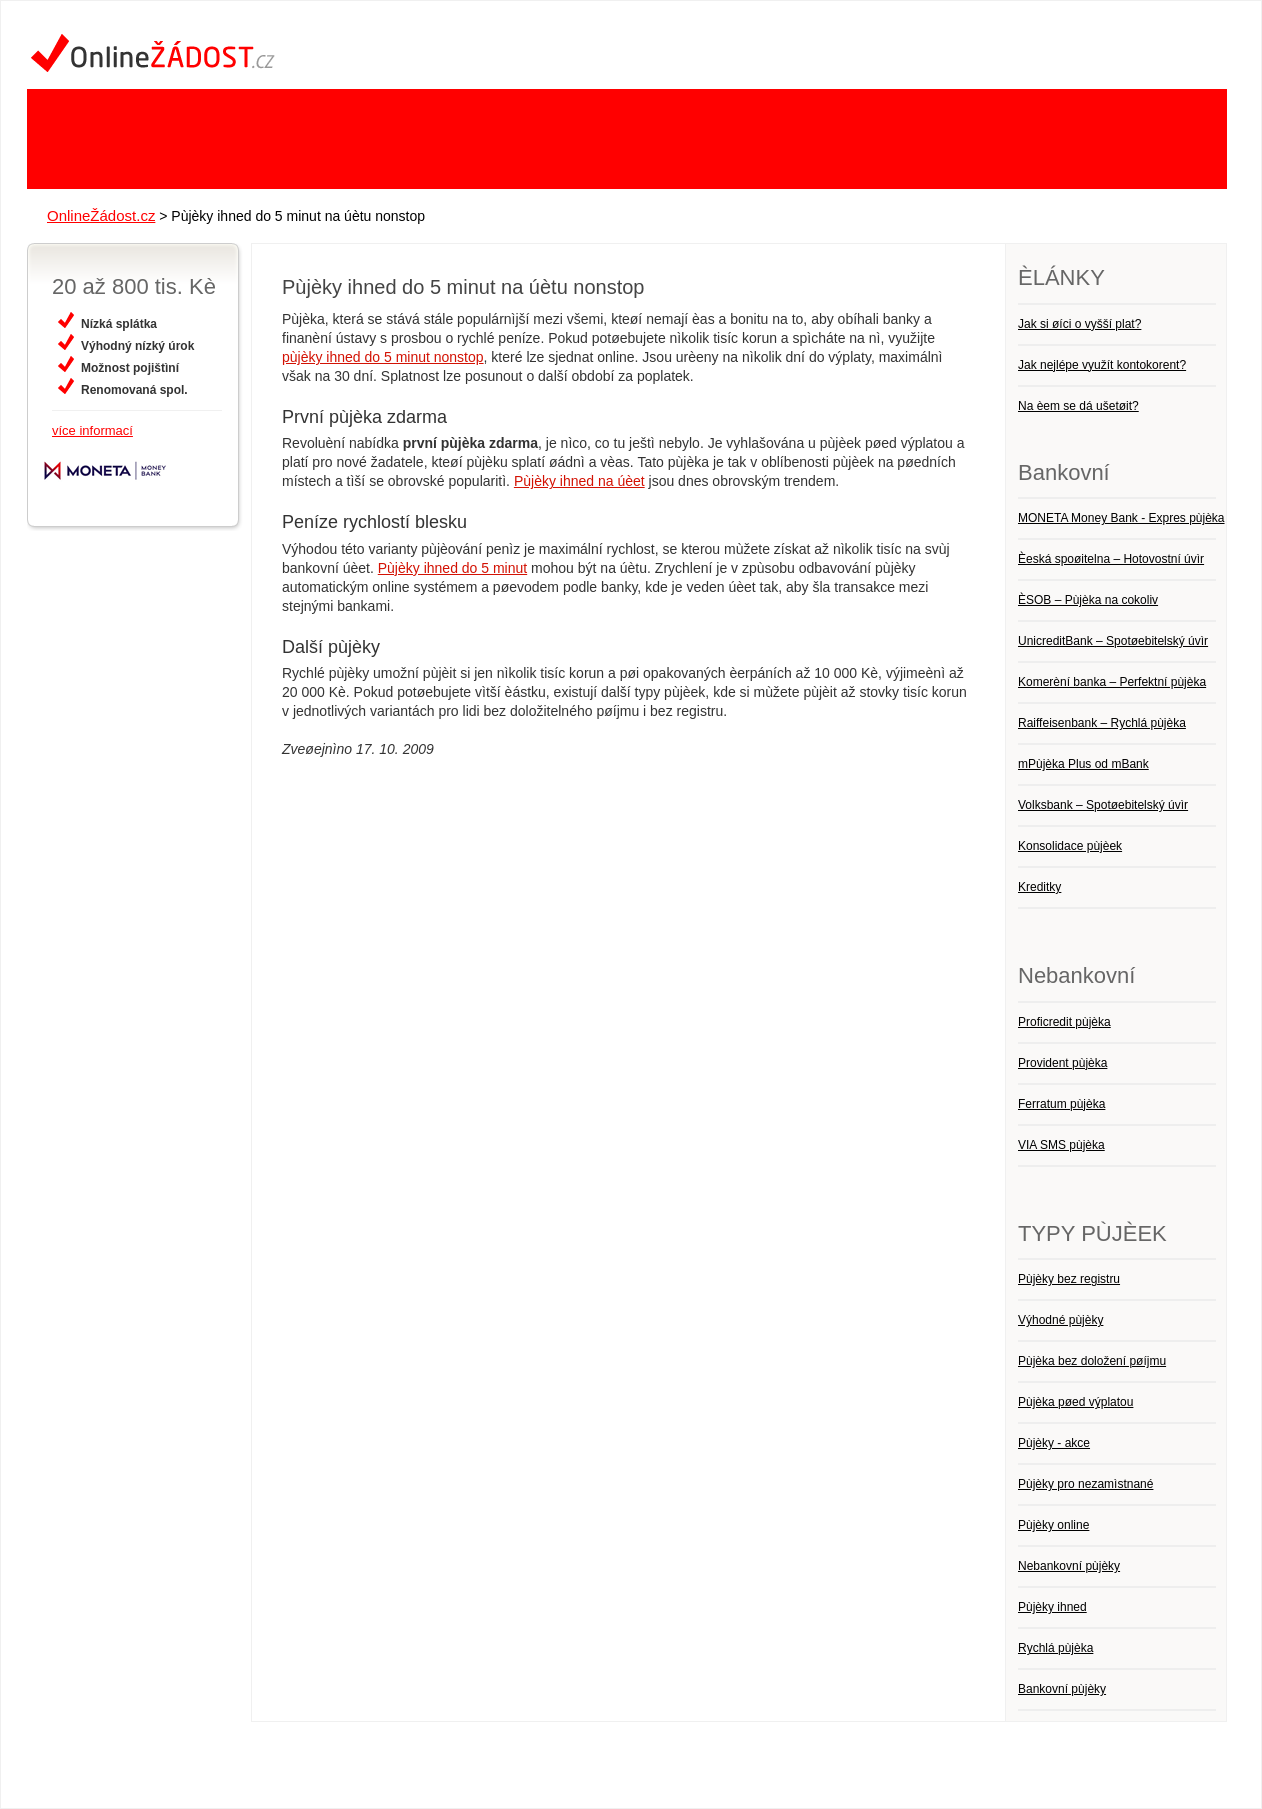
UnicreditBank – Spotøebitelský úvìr (1113, 641)
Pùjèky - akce (1054, 1443)
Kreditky (1039, 887)
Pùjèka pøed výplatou (1075, 1402)
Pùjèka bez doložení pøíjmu (1092, 1361)
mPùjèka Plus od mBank (1083, 764)
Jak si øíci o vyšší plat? (1079, 324)
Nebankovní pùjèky (1069, 1566)
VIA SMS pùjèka (1061, 1145)
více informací (92, 430)
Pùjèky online (1053, 1525)
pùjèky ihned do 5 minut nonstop (383, 357)
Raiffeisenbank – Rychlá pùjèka (1102, 723)
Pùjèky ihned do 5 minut (452, 568)
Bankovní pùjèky (1062, 1689)
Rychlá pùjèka (1055, 1648)
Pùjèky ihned (1052, 1607)
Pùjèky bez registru (1069, 1279)
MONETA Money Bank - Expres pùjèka (1121, 518)
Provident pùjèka (1062, 1063)
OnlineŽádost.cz (101, 215)
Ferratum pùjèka (1061, 1104)
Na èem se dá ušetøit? (1078, 406)
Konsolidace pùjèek (1070, 846)
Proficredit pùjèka (1064, 1022)
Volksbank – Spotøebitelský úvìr (1103, 805)
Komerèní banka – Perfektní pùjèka (1112, 682)
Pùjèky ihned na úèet (579, 481)
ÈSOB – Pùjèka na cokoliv (1088, 600)
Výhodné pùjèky (1060, 1320)
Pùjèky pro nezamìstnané (1085, 1484)
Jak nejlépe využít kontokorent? (1102, 365)
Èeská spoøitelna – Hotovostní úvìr (1111, 559)
